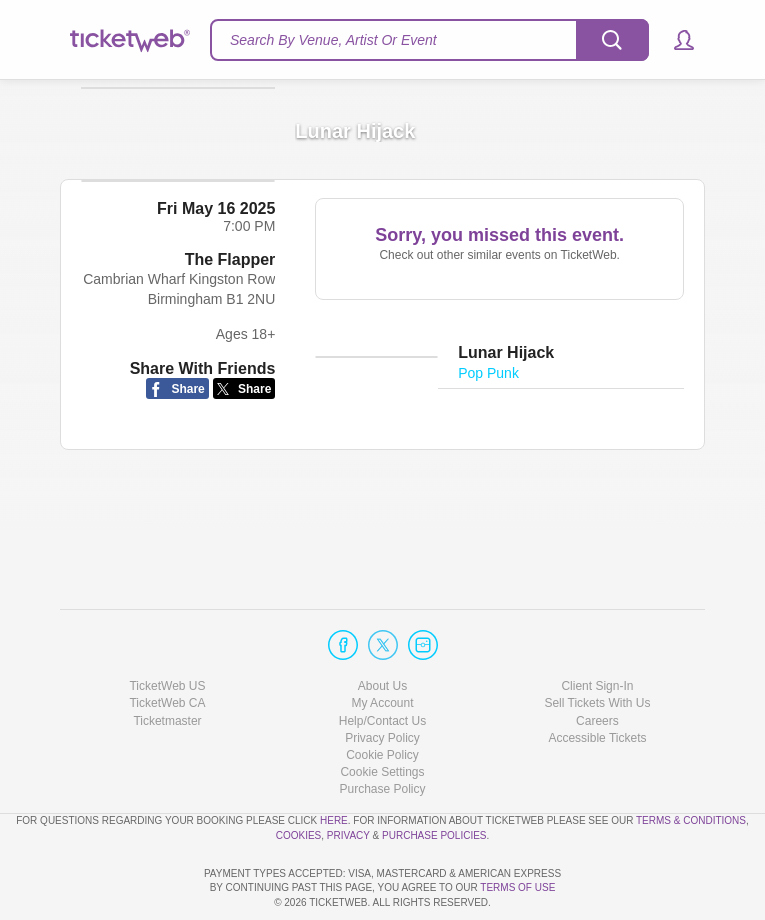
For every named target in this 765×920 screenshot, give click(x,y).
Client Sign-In (597, 629)
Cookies (299, 777)
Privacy (348, 777)
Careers (597, 663)
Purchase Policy (382, 732)
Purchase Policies (434, 777)
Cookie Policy (382, 698)
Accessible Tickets (597, 681)
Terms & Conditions (691, 763)
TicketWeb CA (167, 646)
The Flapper (230, 359)
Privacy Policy (382, 681)
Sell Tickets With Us (597, 646)
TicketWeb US (167, 629)
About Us (382, 629)
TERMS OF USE (517, 887)
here (334, 763)
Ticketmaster (167, 663)
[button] (674, 40)
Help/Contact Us (382, 663)
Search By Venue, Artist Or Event (333, 40)
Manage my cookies (382, 715)
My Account (382, 646)
